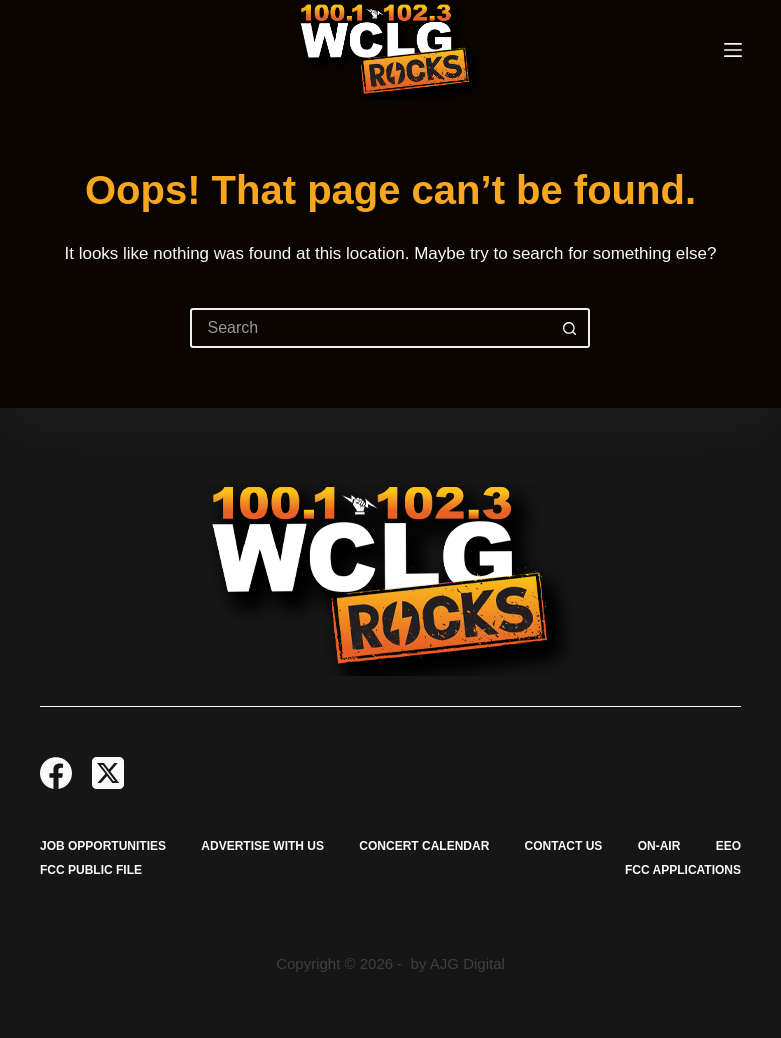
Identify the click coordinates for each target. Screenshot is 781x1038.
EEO (728, 846)
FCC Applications (683, 870)
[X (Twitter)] (108, 773)
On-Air (659, 846)
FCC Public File (91, 870)
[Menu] (733, 50)
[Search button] (570, 328)
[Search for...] (370, 328)
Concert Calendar (424, 846)
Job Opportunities (103, 846)
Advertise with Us (262, 846)
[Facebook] (56, 773)
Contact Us (564, 846)
